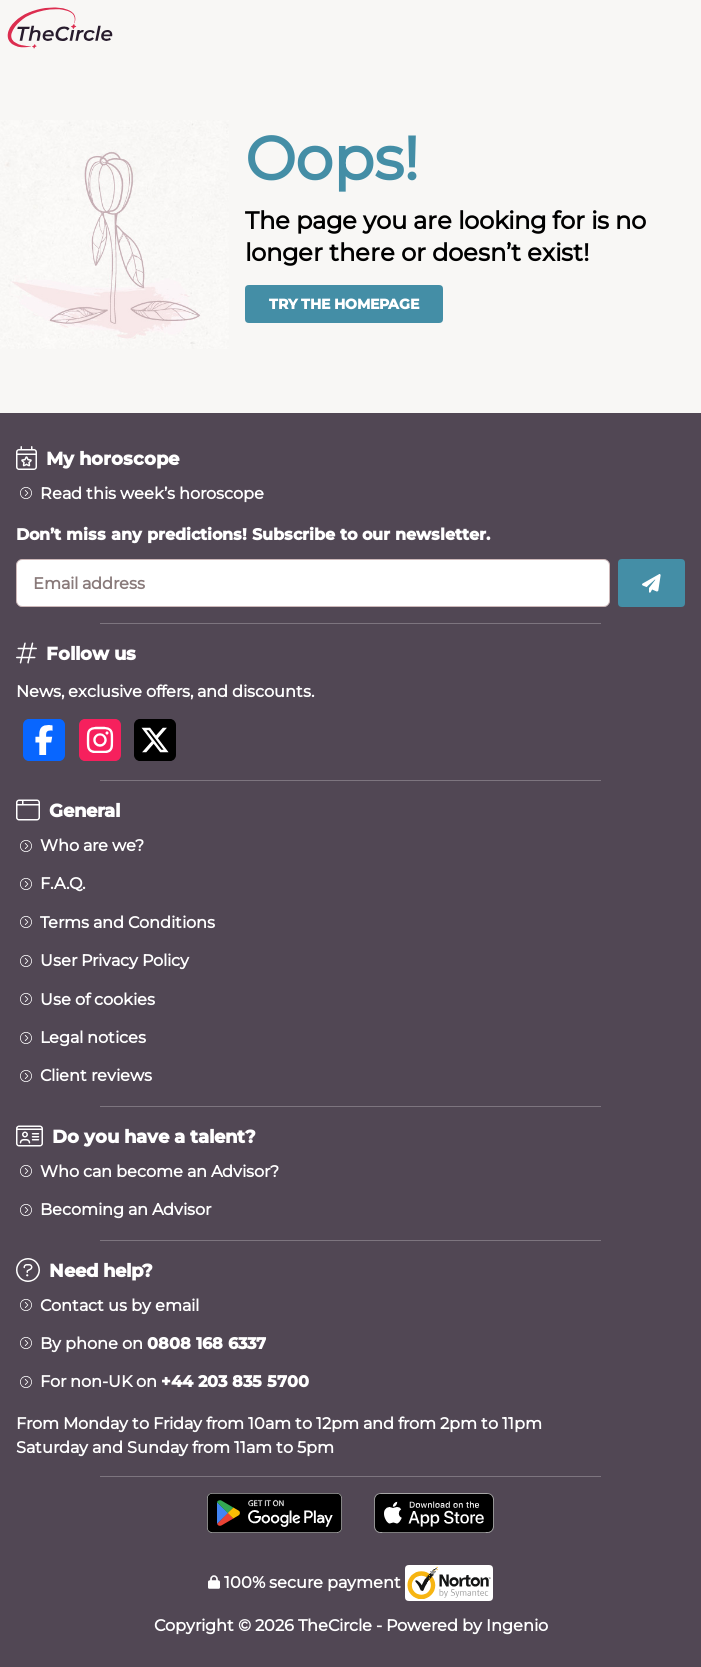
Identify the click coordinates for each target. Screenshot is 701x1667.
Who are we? (92, 846)
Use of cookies (97, 1000)
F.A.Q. (62, 884)
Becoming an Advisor (125, 1210)
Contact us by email (119, 1306)
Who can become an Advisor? (159, 1172)
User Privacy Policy (114, 961)
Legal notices (93, 1038)
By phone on (153, 1344)
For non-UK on (174, 1382)
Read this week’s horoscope (152, 494)
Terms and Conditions (127, 923)
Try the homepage (344, 304)
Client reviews (96, 1076)
